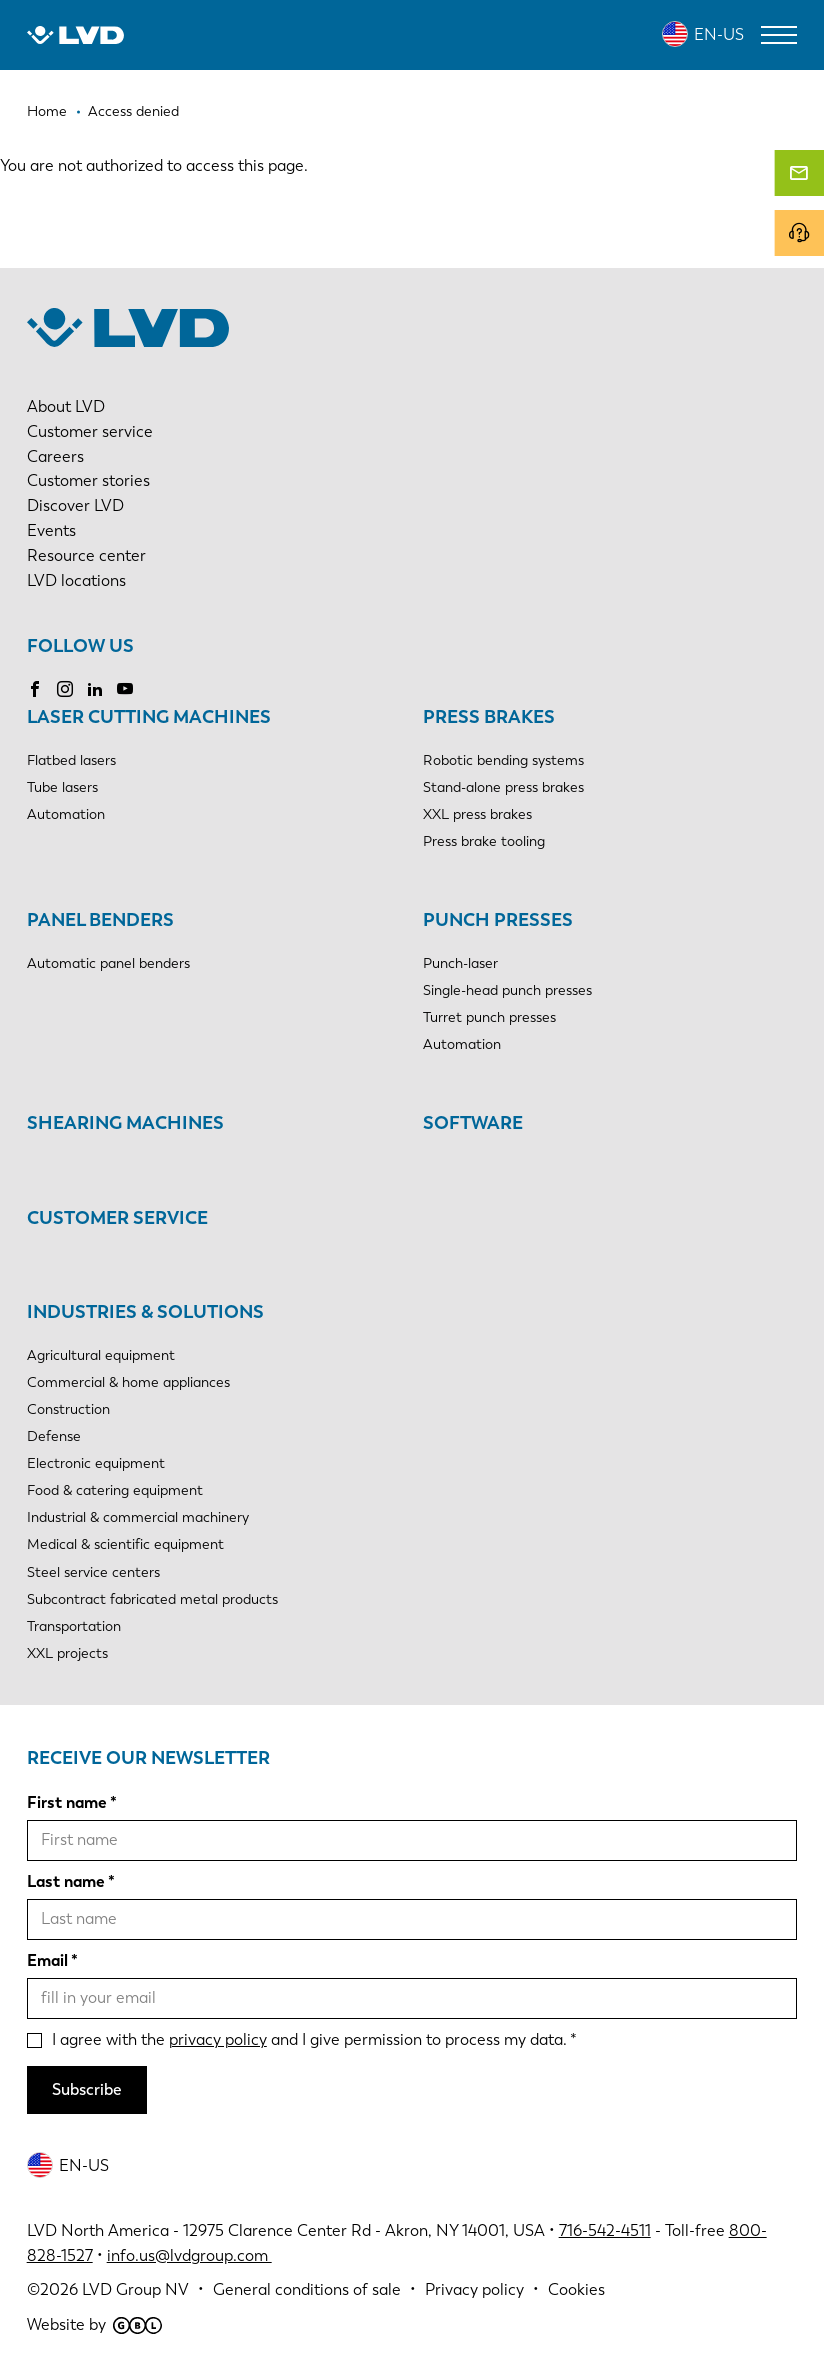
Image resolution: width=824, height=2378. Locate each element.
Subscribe (87, 2089)
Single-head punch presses (507, 990)
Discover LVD (75, 505)
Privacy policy (474, 2289)
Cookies (576, 2289)
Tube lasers (62, 787)
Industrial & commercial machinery (138, 1517)
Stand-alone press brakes (503, 787)
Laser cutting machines (149, 717)
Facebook (35, 689)
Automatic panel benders (108, 963)
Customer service (90, 431)
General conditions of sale (307, 2289)
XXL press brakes (477, 814)
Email (47, 1960)
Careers (55, 456)
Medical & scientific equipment (125, 1544)
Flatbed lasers (71, 760)
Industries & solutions (145, 1312)
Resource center (86, 555)
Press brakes (489, 717)
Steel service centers (93, 1572)
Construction (68, 1409)
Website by (94, 2324)
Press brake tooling (484, 841)
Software (473, 1123)
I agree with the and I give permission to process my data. (309, 2039)
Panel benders (100, 920)
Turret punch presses (489, 1017)
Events (51, 530)
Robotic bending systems (503, 760)
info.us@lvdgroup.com (189, 2255)
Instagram (65, 689)
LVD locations (76, 580)
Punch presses (498, 920)
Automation (66, 814)
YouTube (125, 689)
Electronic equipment (96, 1463)
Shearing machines (125, 1123)
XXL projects (67, 1653)
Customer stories (88, 480)
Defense (54, 1436)
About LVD (66, 406)
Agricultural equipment (101, 1355)
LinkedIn (95, 689)
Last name (66, 1881)
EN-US (719, 34)
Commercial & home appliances (128, 1382)
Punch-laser (460, 963)
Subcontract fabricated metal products (152, 1599)
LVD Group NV (135, 2289)
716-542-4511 (605, 2230)
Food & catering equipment (115, 1490)
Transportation (74, 1626)
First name (67, 1802)
